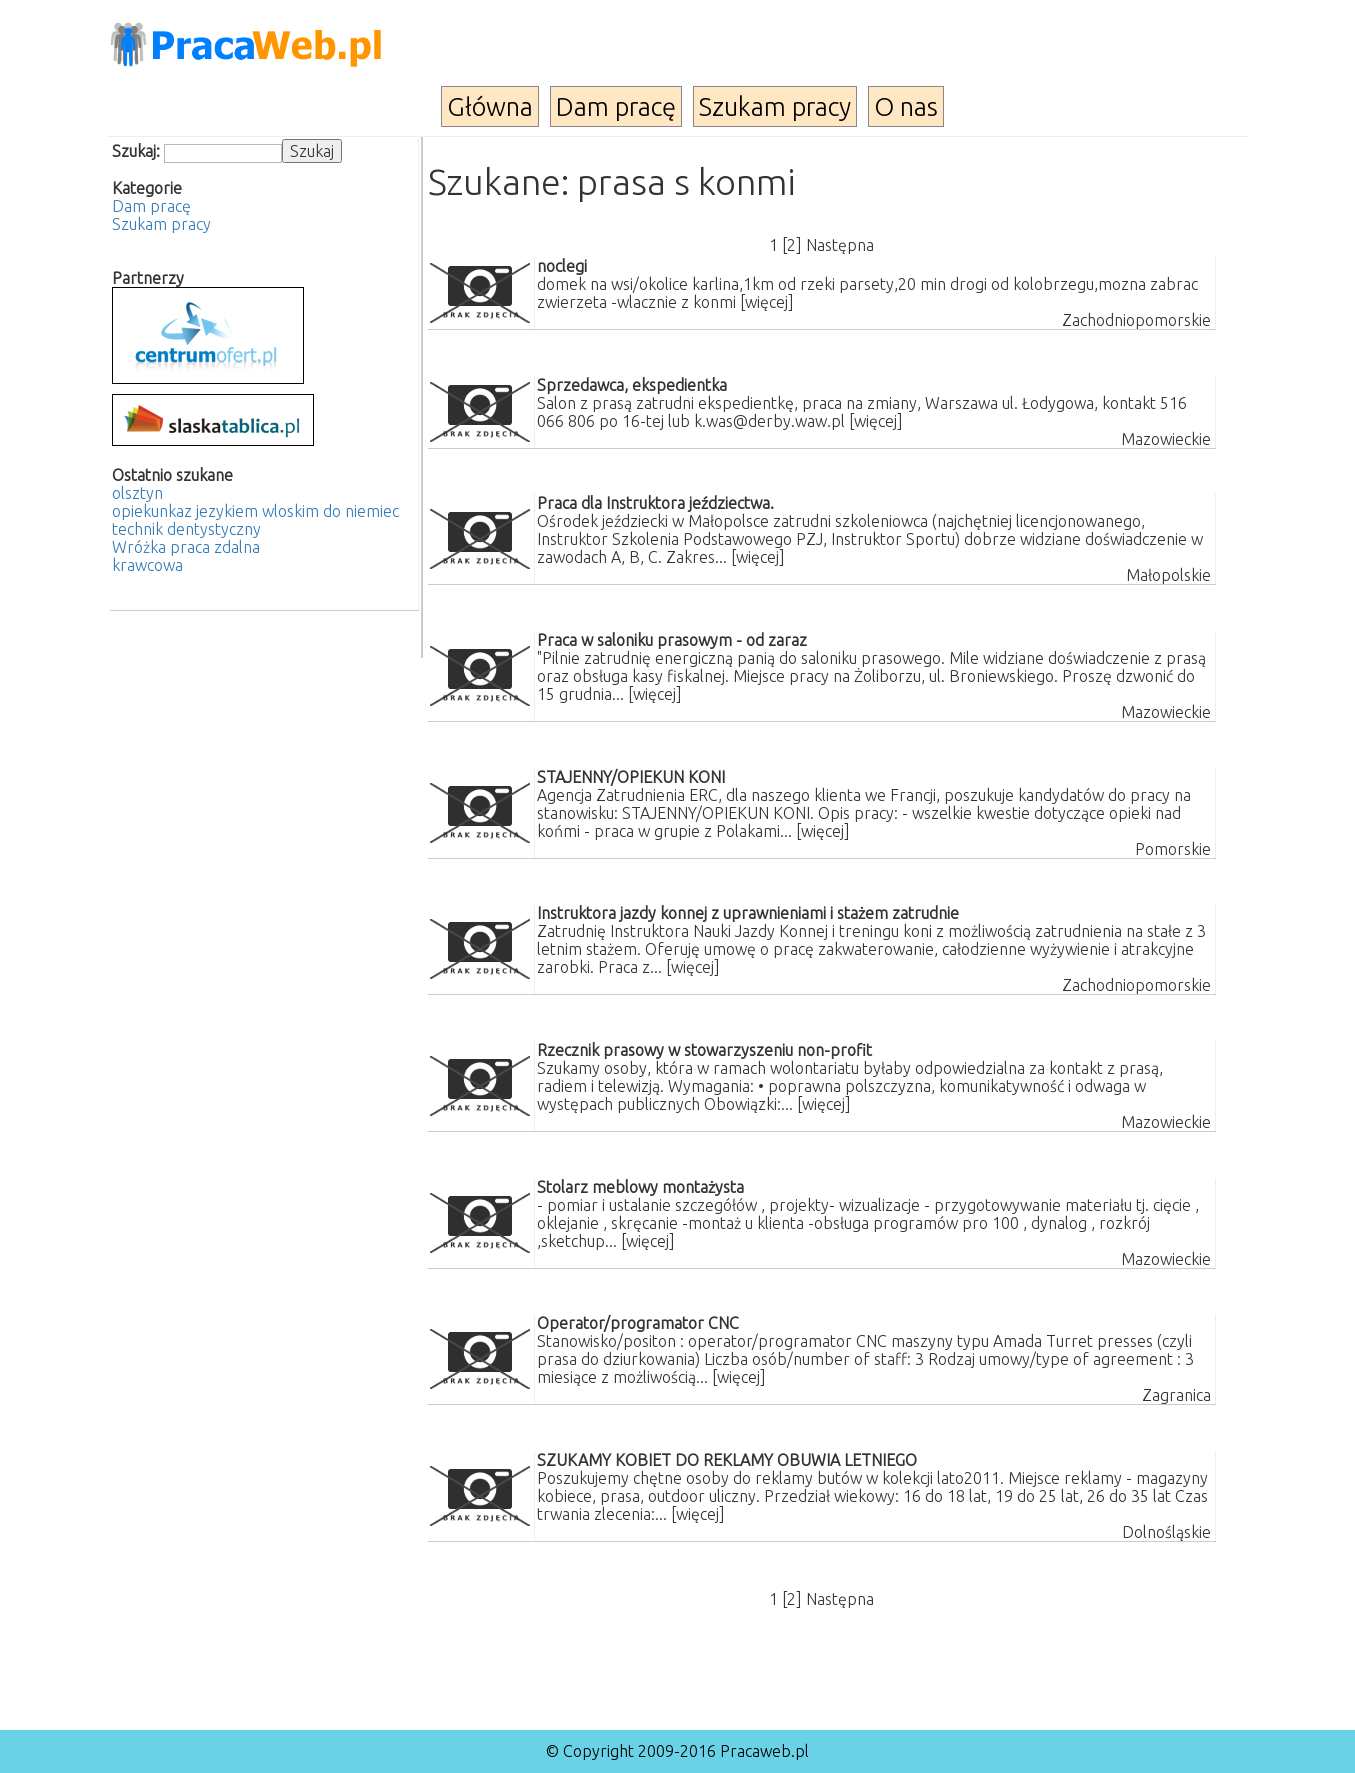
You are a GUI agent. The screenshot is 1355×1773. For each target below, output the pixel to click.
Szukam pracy (775, 106)
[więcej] (767, 302)
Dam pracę (616, 106)
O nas (906, 106)
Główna (490, 106)
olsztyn (137, 493)
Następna (840, 245)
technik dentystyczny (186, 529)
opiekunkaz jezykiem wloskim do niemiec (255, 511)
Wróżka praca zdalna (186, 547)
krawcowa (147, 565)
